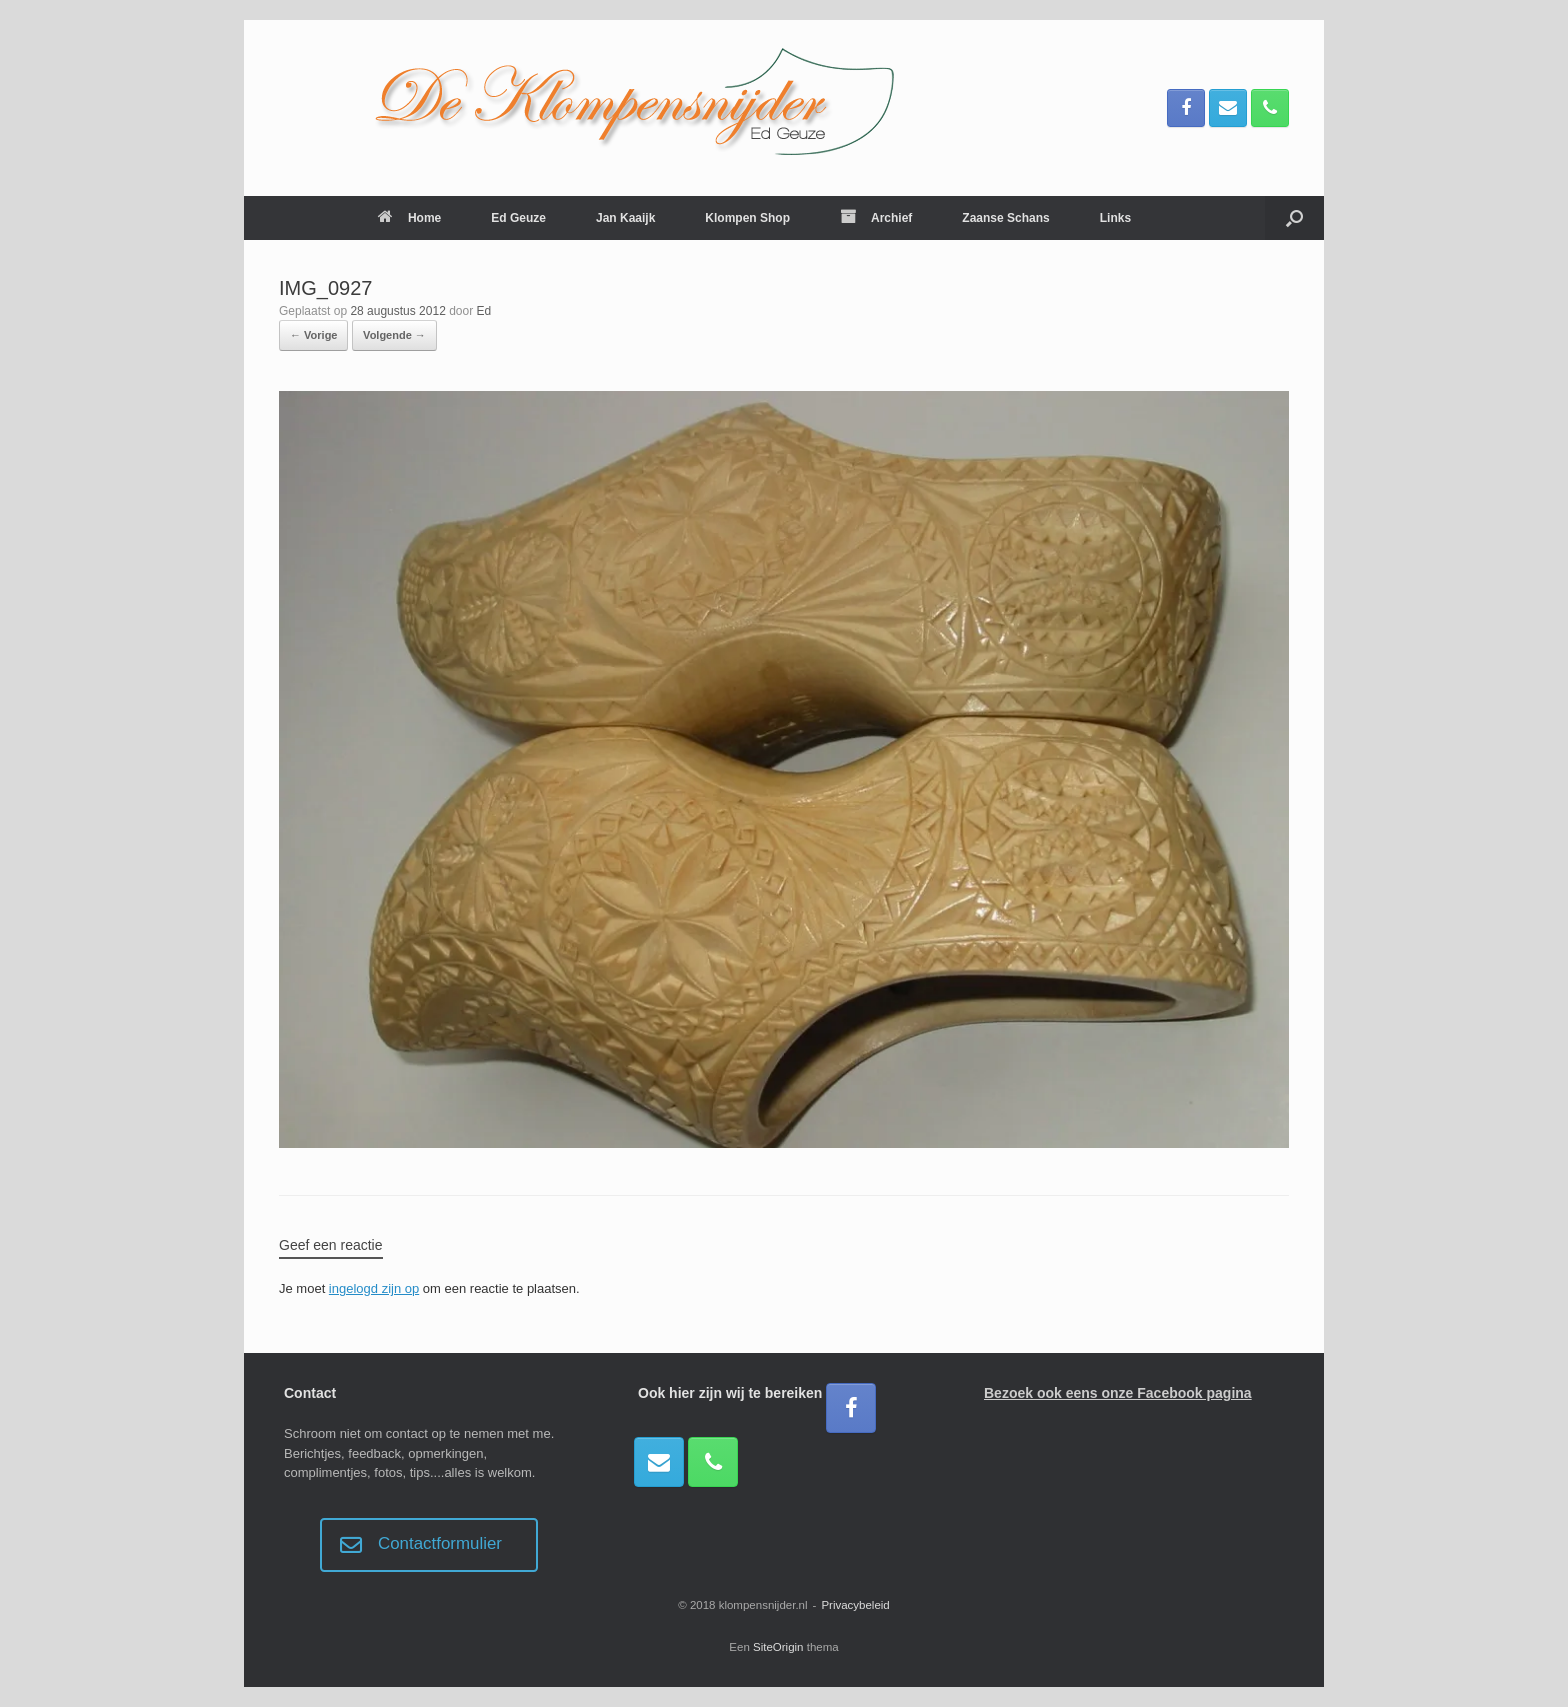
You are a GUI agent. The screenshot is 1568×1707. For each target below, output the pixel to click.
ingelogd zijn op (374, 1288)
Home (409, 218)
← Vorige (313, 335)
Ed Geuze (518, 218)
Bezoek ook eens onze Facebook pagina (1118, 1393)
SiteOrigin (778, 1647)
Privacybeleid (855, 1605)
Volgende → (394, 335)
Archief (876, 218)
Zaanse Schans (1005, 218)
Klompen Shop (747, 218)
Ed (484, 311)
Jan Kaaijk (625, 218)
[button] (1294, 218)
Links (1115, 218)
